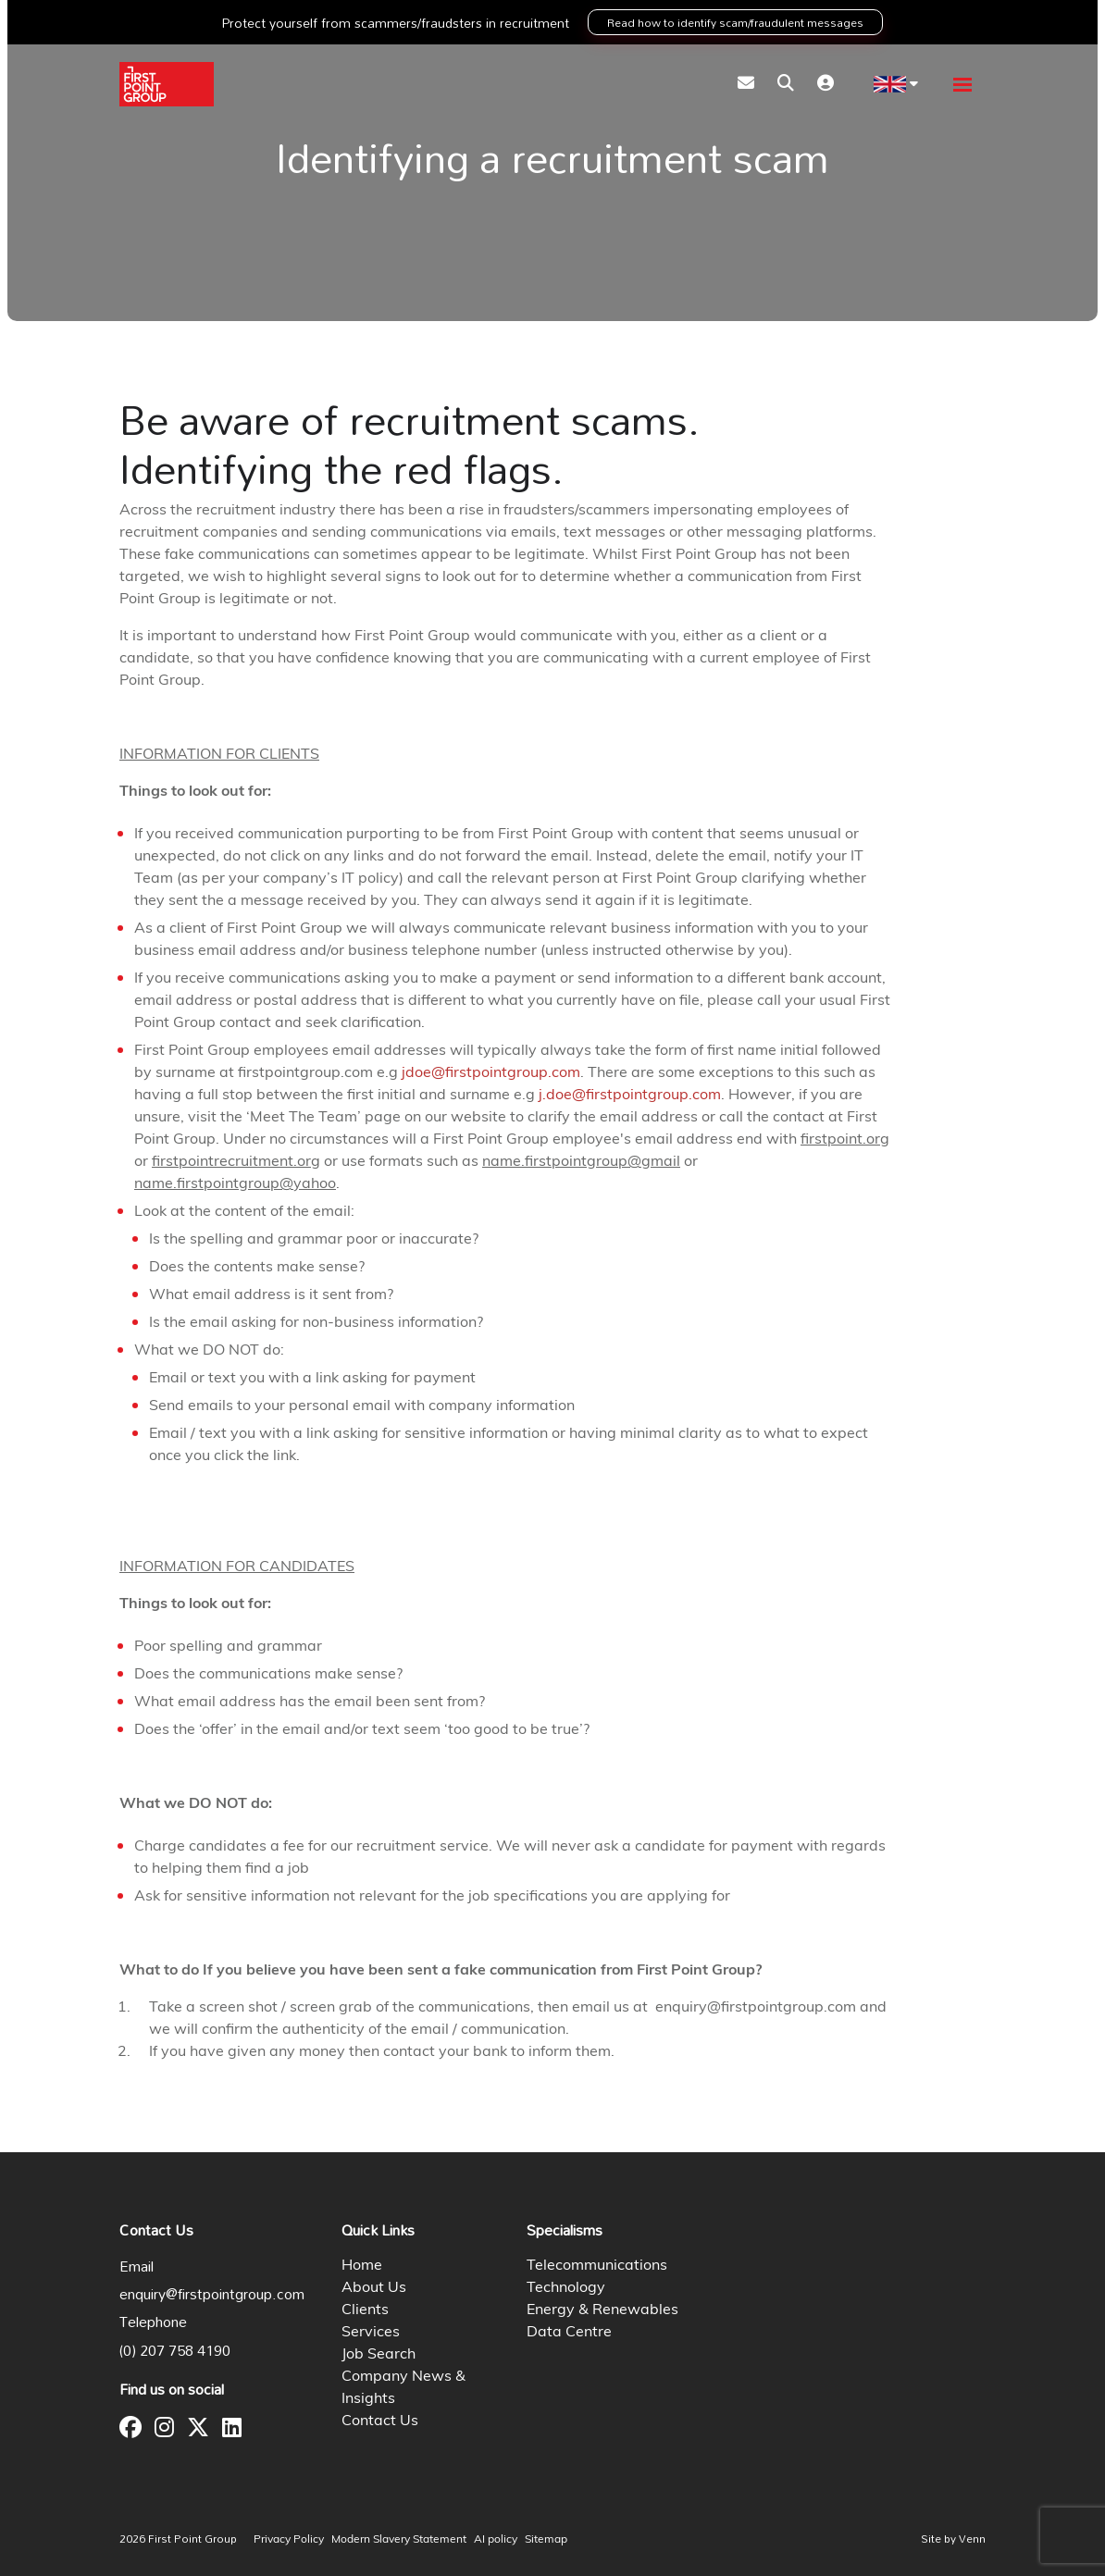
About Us (373, 2288)
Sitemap (546, 2539)
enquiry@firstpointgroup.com (211, 2294)
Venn (972, 2538)
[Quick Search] (785, 84)
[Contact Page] (746, 84)
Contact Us (379, 2421)
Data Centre (569, 2332)
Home (361, 2266)
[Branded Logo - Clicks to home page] (166, 84)
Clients (365, 2310)
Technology (566, 2288)
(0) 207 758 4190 (174, 2350)
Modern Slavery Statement (398, 2539)
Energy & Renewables (602, 2310)
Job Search (378, 2354)
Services (370, 2332)
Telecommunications (597, 2266)
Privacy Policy (289, 2539)
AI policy (495, 2539)
